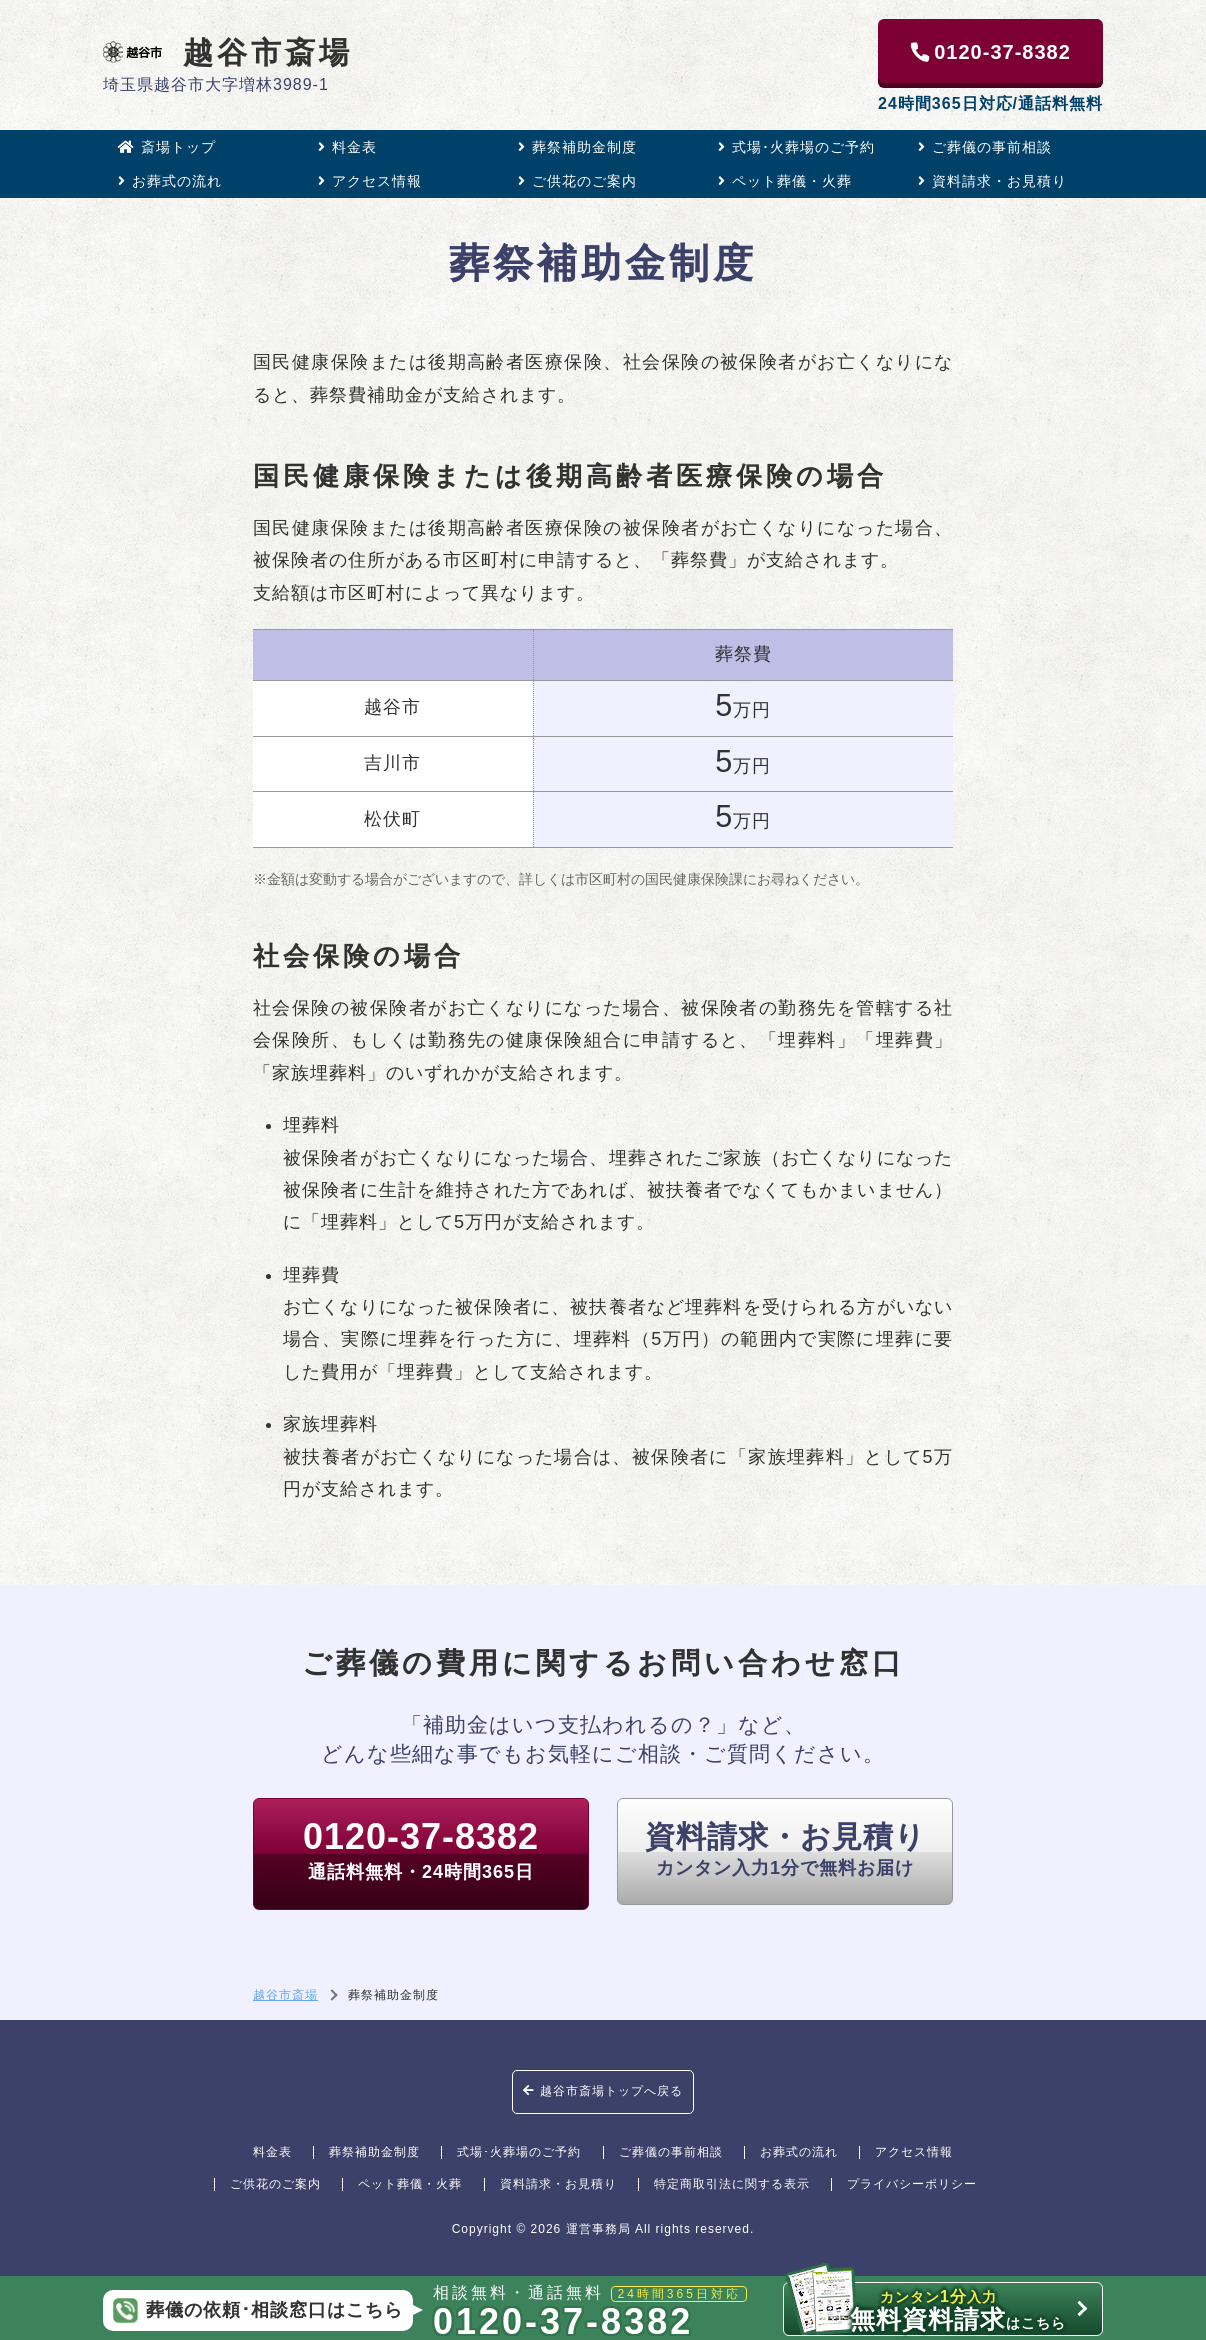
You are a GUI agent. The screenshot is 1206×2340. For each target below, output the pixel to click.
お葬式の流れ (170, 181)
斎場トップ (167, 147)
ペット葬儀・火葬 (785, 181)
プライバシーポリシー (912, 2184)
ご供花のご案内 (577, 181)
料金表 (347, 147)
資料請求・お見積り (992, 181)
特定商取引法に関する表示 (732, 2184)
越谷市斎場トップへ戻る (602, 2091)
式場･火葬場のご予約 (796, 147)
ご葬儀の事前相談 (985, 147)
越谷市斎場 (228, 52)
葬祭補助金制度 (577, 147)
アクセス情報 (370, 181)
